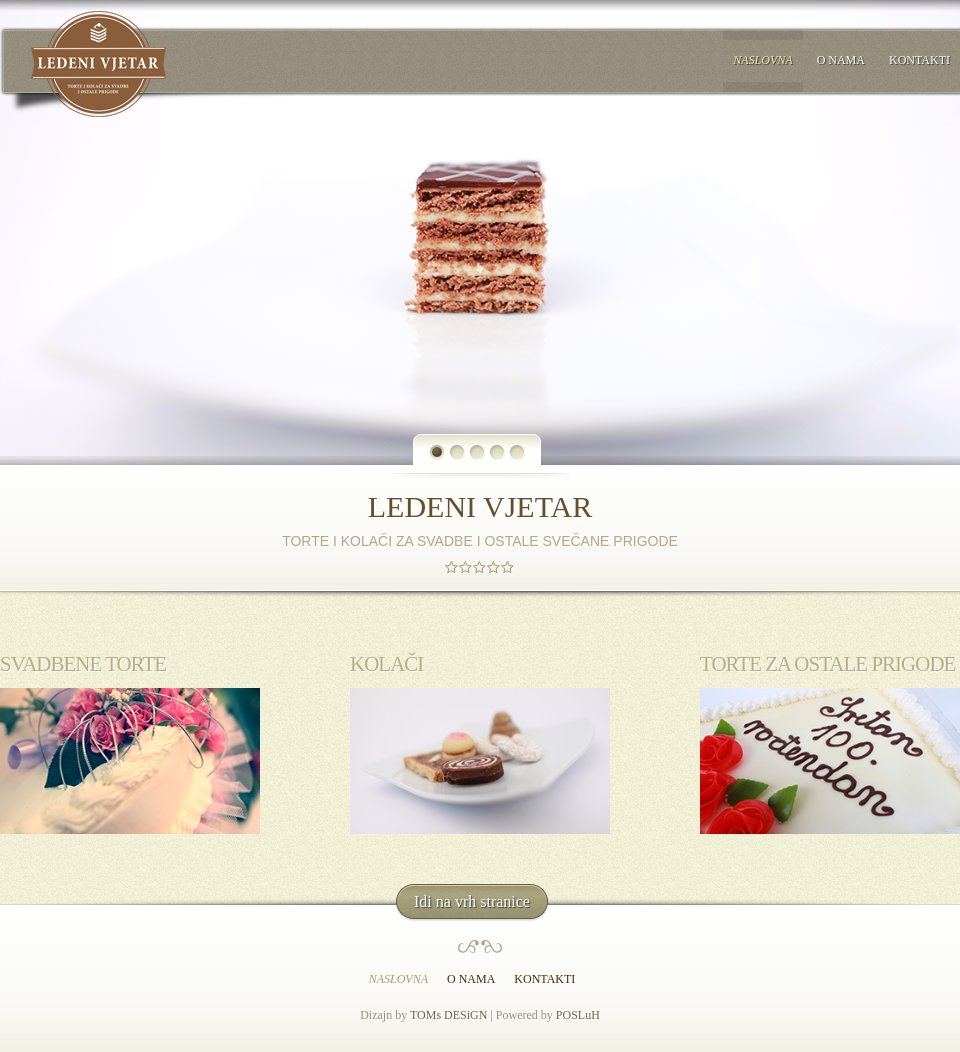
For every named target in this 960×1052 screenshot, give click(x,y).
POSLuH (578, 1015)
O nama (841, 60)
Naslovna (762, 60)
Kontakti (919, 60)
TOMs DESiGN (448, 1015)
